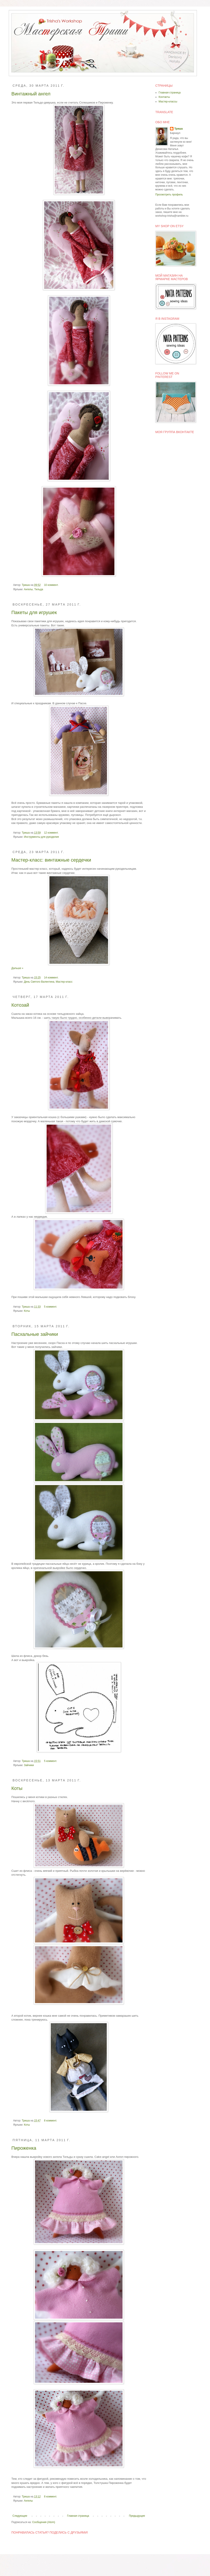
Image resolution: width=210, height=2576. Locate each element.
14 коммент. (51, 977)
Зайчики (29, 1765)
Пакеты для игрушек (34, 612)
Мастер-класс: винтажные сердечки (51, 860)
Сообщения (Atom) (43, 2522)
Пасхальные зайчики (34, 1334)
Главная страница (78, 2515)
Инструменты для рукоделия (41, 836)
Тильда (38, 589)
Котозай (20, 1005)
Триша (26, 584)
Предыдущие (137, 2515)
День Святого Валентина (39, 981)
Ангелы (28, 589)
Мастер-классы (168, 101)
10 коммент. (51, 584)
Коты (27, 1310)
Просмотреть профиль (169, 194)
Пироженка (23, 2148)
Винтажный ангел (31, 94)
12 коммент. (51, 832)
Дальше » (17, 968)
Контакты (164, 96)
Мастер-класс (64, 981)
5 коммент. (50, 1306)
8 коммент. (50, 2120)
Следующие (19, 2515)
